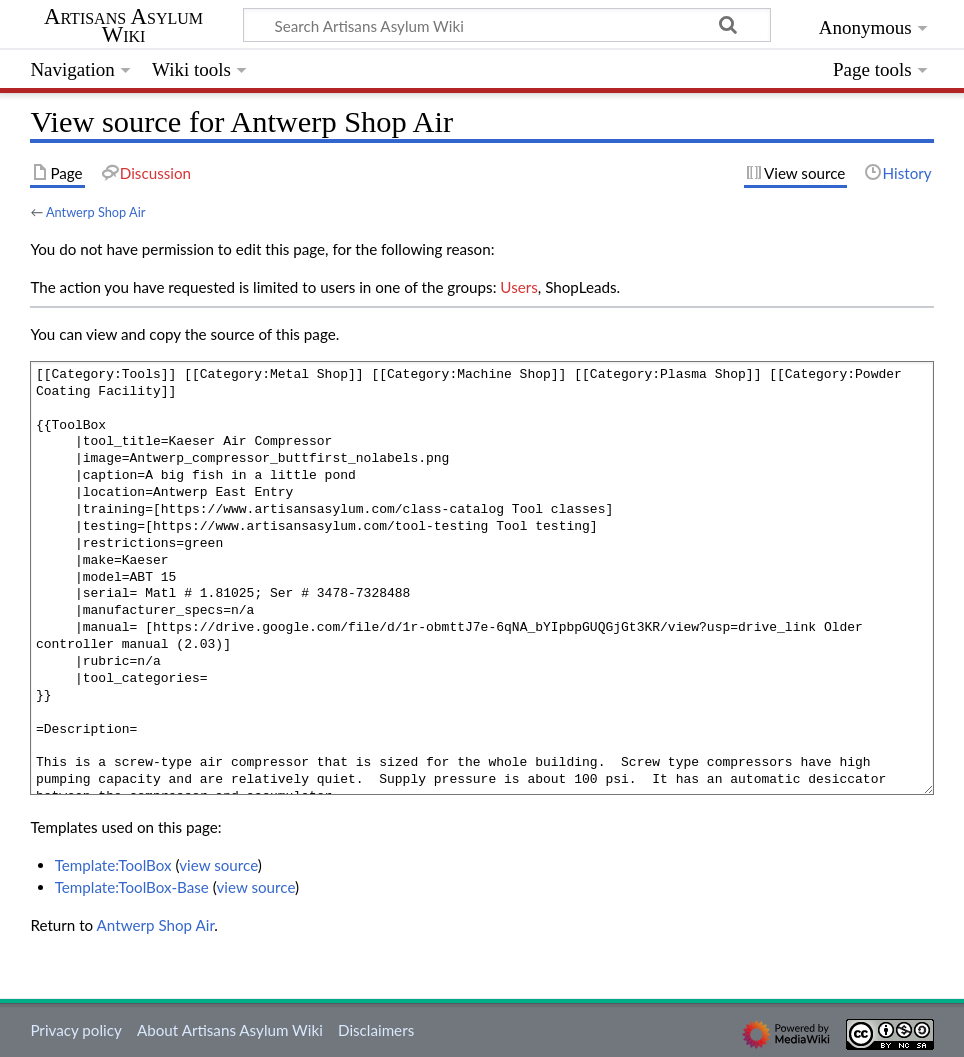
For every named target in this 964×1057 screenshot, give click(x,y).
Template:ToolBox (113, 865)
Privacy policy (75, 1030)
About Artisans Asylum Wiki (230, 1030)
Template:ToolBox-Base (132, 887)
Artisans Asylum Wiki (123, 26)
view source (218, 865)
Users (518, 287)
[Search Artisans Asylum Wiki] (507, 25)
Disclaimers (376, 1030)
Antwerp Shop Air (95, 212)
